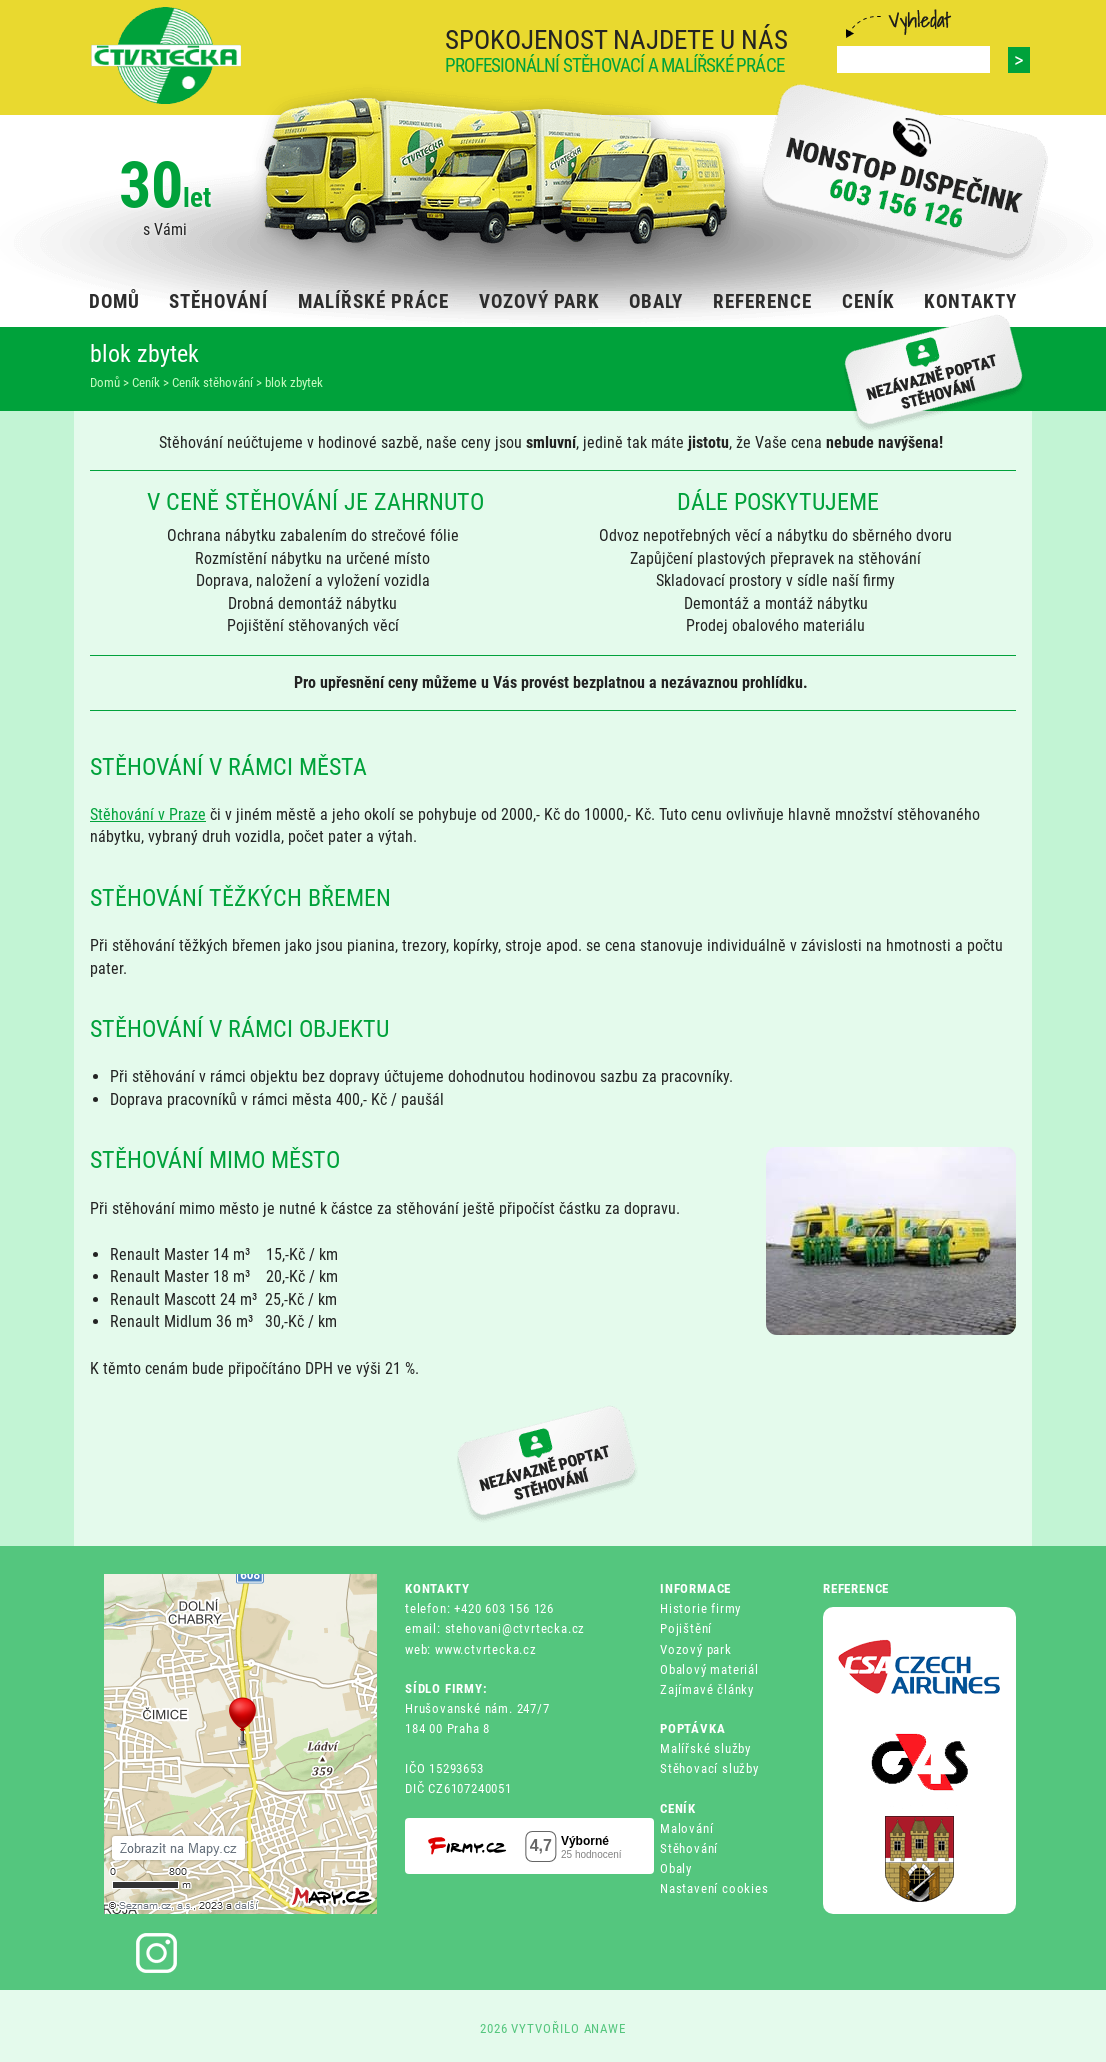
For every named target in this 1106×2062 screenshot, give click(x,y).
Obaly (676, 1868)
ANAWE (605, 2028)
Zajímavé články (707, 1689)
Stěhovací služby (709, 1768)
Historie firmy (700, 1608)
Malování (686, 1828)
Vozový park (696, 1649)
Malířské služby (705, 1748)
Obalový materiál (709, 1669)
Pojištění (686, 1628)
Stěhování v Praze (148, 814)
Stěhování (689, 1848)
